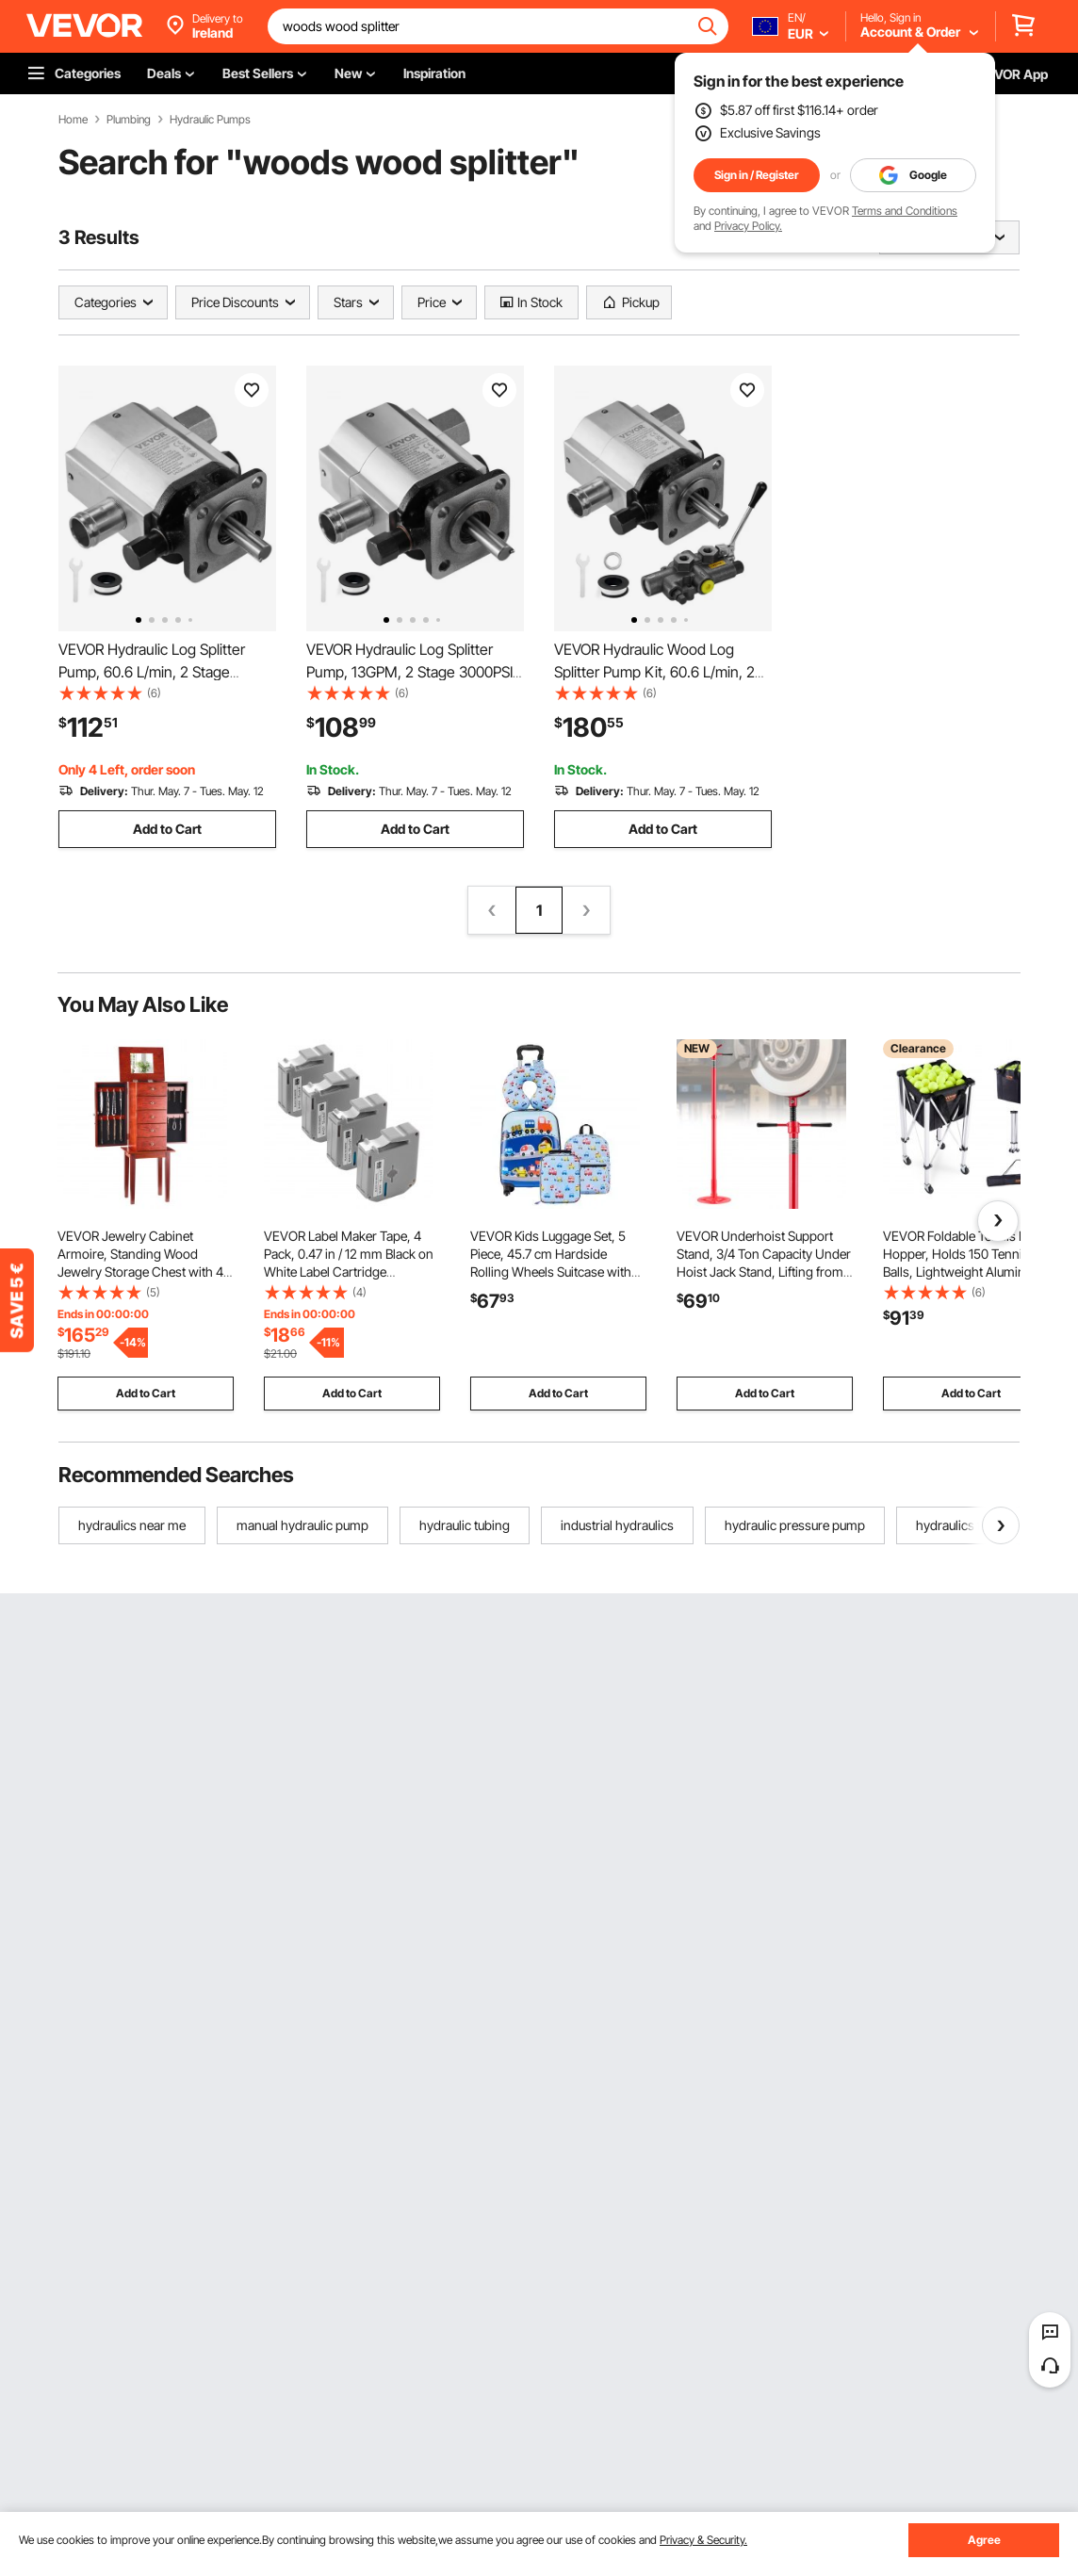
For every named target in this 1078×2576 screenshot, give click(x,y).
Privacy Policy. (748, 226)
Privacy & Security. (703, 2540)
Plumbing (128, 119)
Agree (984, 2540)
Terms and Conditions (904, 211)
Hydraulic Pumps (210, 119)
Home (73, 119)
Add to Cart (167, 829)
